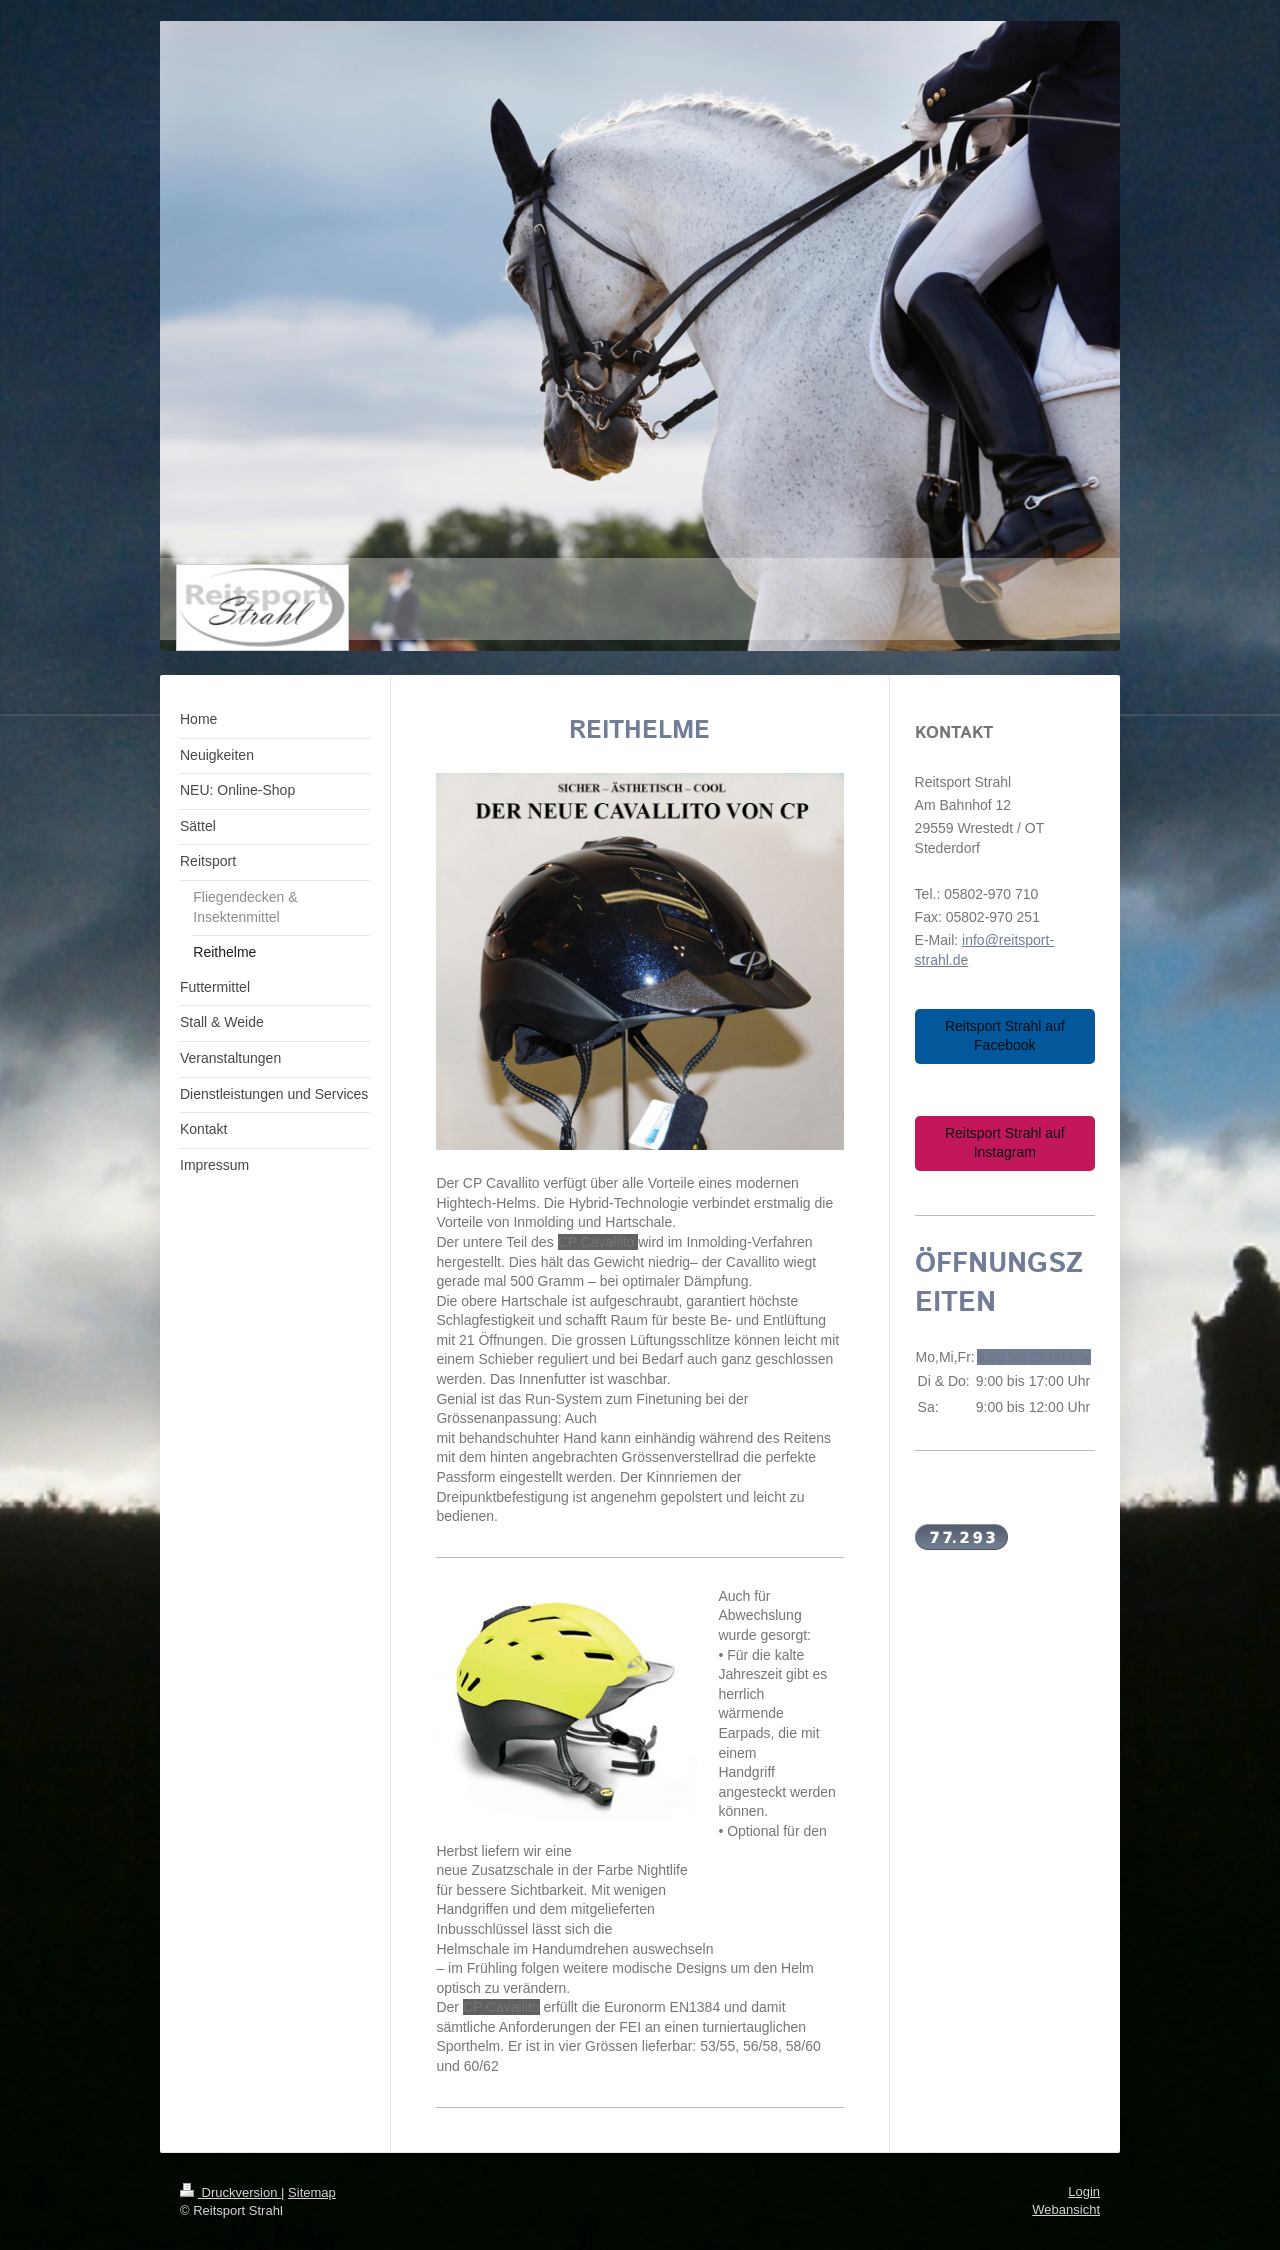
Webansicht (1066, 2209)
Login (1084, 2191)
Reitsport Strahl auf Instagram (1005, 1143)
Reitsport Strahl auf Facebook (1005, 1036)
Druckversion (230, 2192)
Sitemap (312, 2192)
